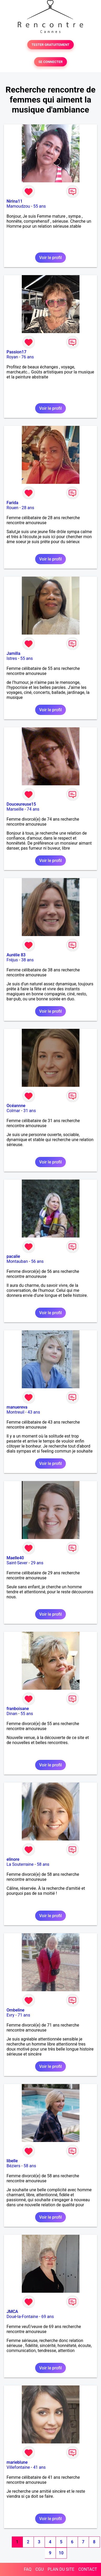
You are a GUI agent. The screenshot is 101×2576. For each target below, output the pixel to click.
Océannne (16, 1105)
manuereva (17, 1407)
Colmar (13, 1110)
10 (61, 2552)
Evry (10, 2015)
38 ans (27, 959)
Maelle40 (15, 1557)
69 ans (47, 2316)
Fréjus (12, 959)
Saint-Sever (17, 1562)
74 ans (33, 809)
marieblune (17, 2462)
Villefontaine (18, 2467)
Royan (12, 356)
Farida (12, 502)
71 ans (24, 2015)
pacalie (13, 1256)
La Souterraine (20, 1864)
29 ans (37, 1562)
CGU (39, 2569)
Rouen (12, 507)
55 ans (39, 206)
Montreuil (15, 1412)
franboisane (18, 1708)
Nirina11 (15, 201)
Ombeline (15, 2010)
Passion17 (16, 351)
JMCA (12, 2311)
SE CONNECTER (50, 62)
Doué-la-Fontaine (22, 2316)
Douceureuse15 (21, 804)
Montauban (17, 1261)
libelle (12, 2160)
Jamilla (13, 653)
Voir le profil (50, 257)
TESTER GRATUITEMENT (50, 45)
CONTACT (87, 2569)
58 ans (43, 1864)
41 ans (39, 2467)
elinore (13, 1859)
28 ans (28, 507)
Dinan (12, 1713)
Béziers (13, 2165)
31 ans (29, 1110)
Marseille (15, 809)
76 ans (27, 356)
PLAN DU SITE (61, 2569)
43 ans (34, 1412)
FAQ (27, 2569)
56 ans (37, 1261)
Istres (12, 658)
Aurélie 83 (16, 954)
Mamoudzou (18, 206)
